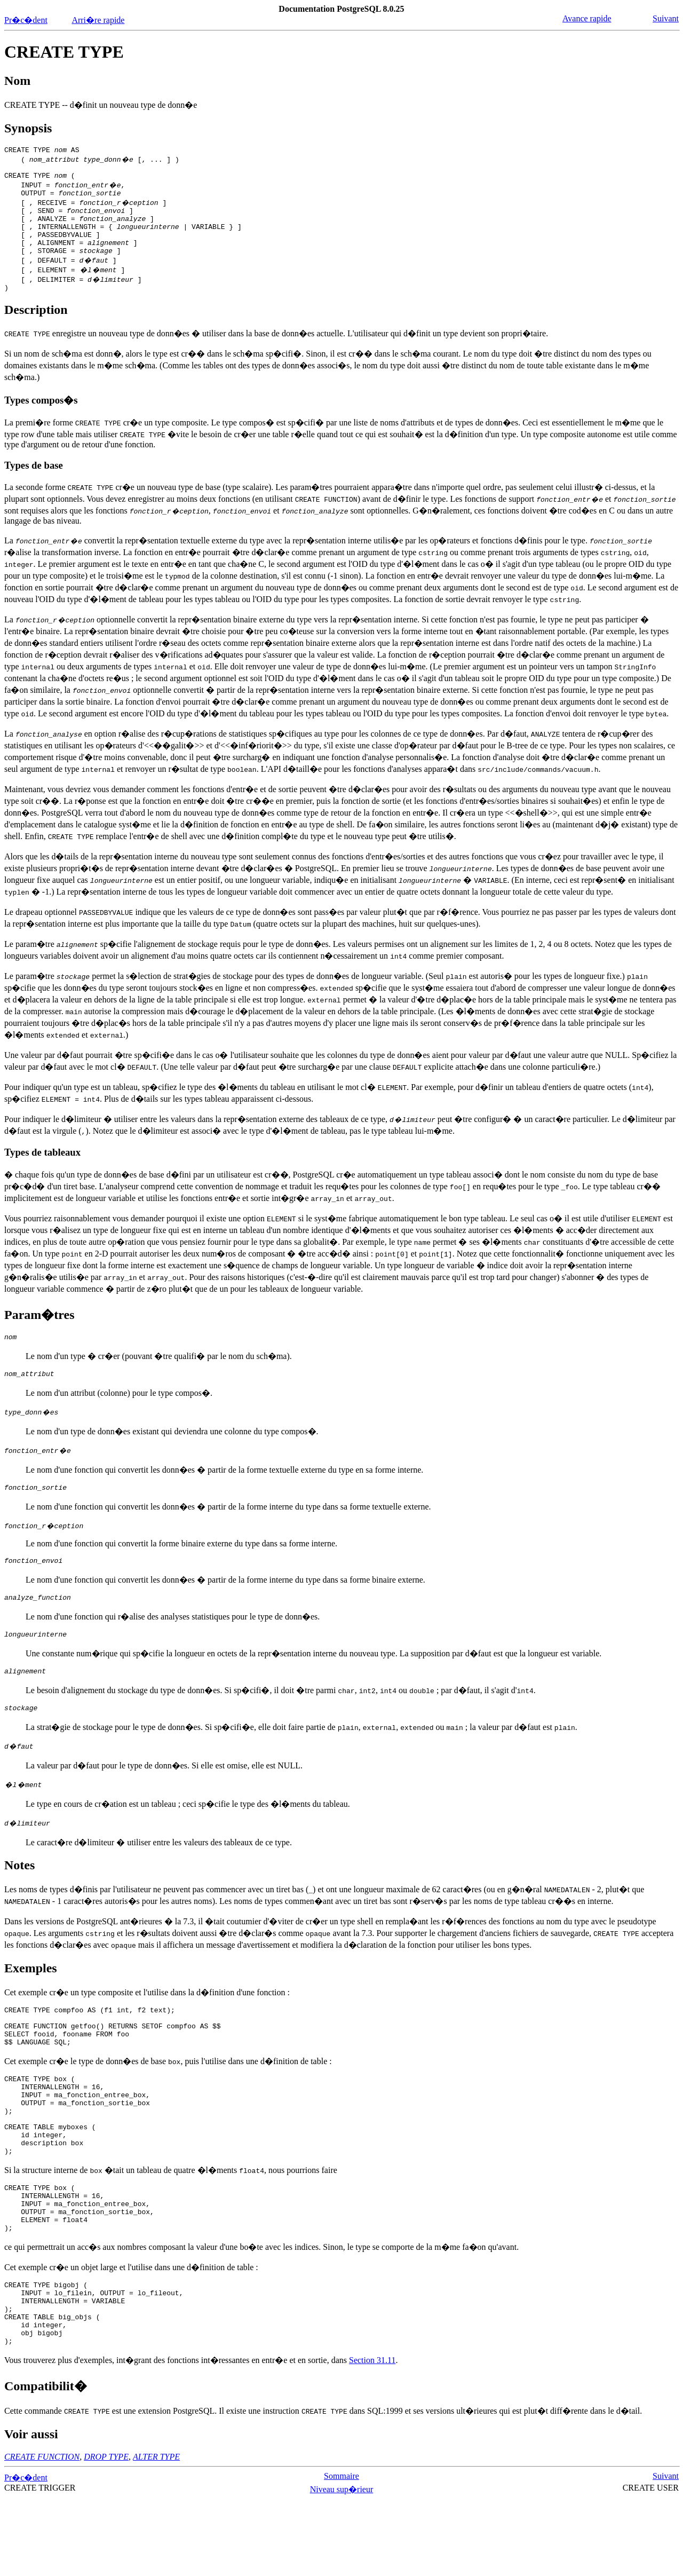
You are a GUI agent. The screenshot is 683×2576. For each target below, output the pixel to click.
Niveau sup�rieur (342, 2566)
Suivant (666, 18)
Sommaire (341, 2552)
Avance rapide (586, 18)
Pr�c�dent (25, 20)
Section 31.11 (372, 2436)
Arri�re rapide (98, 20)
